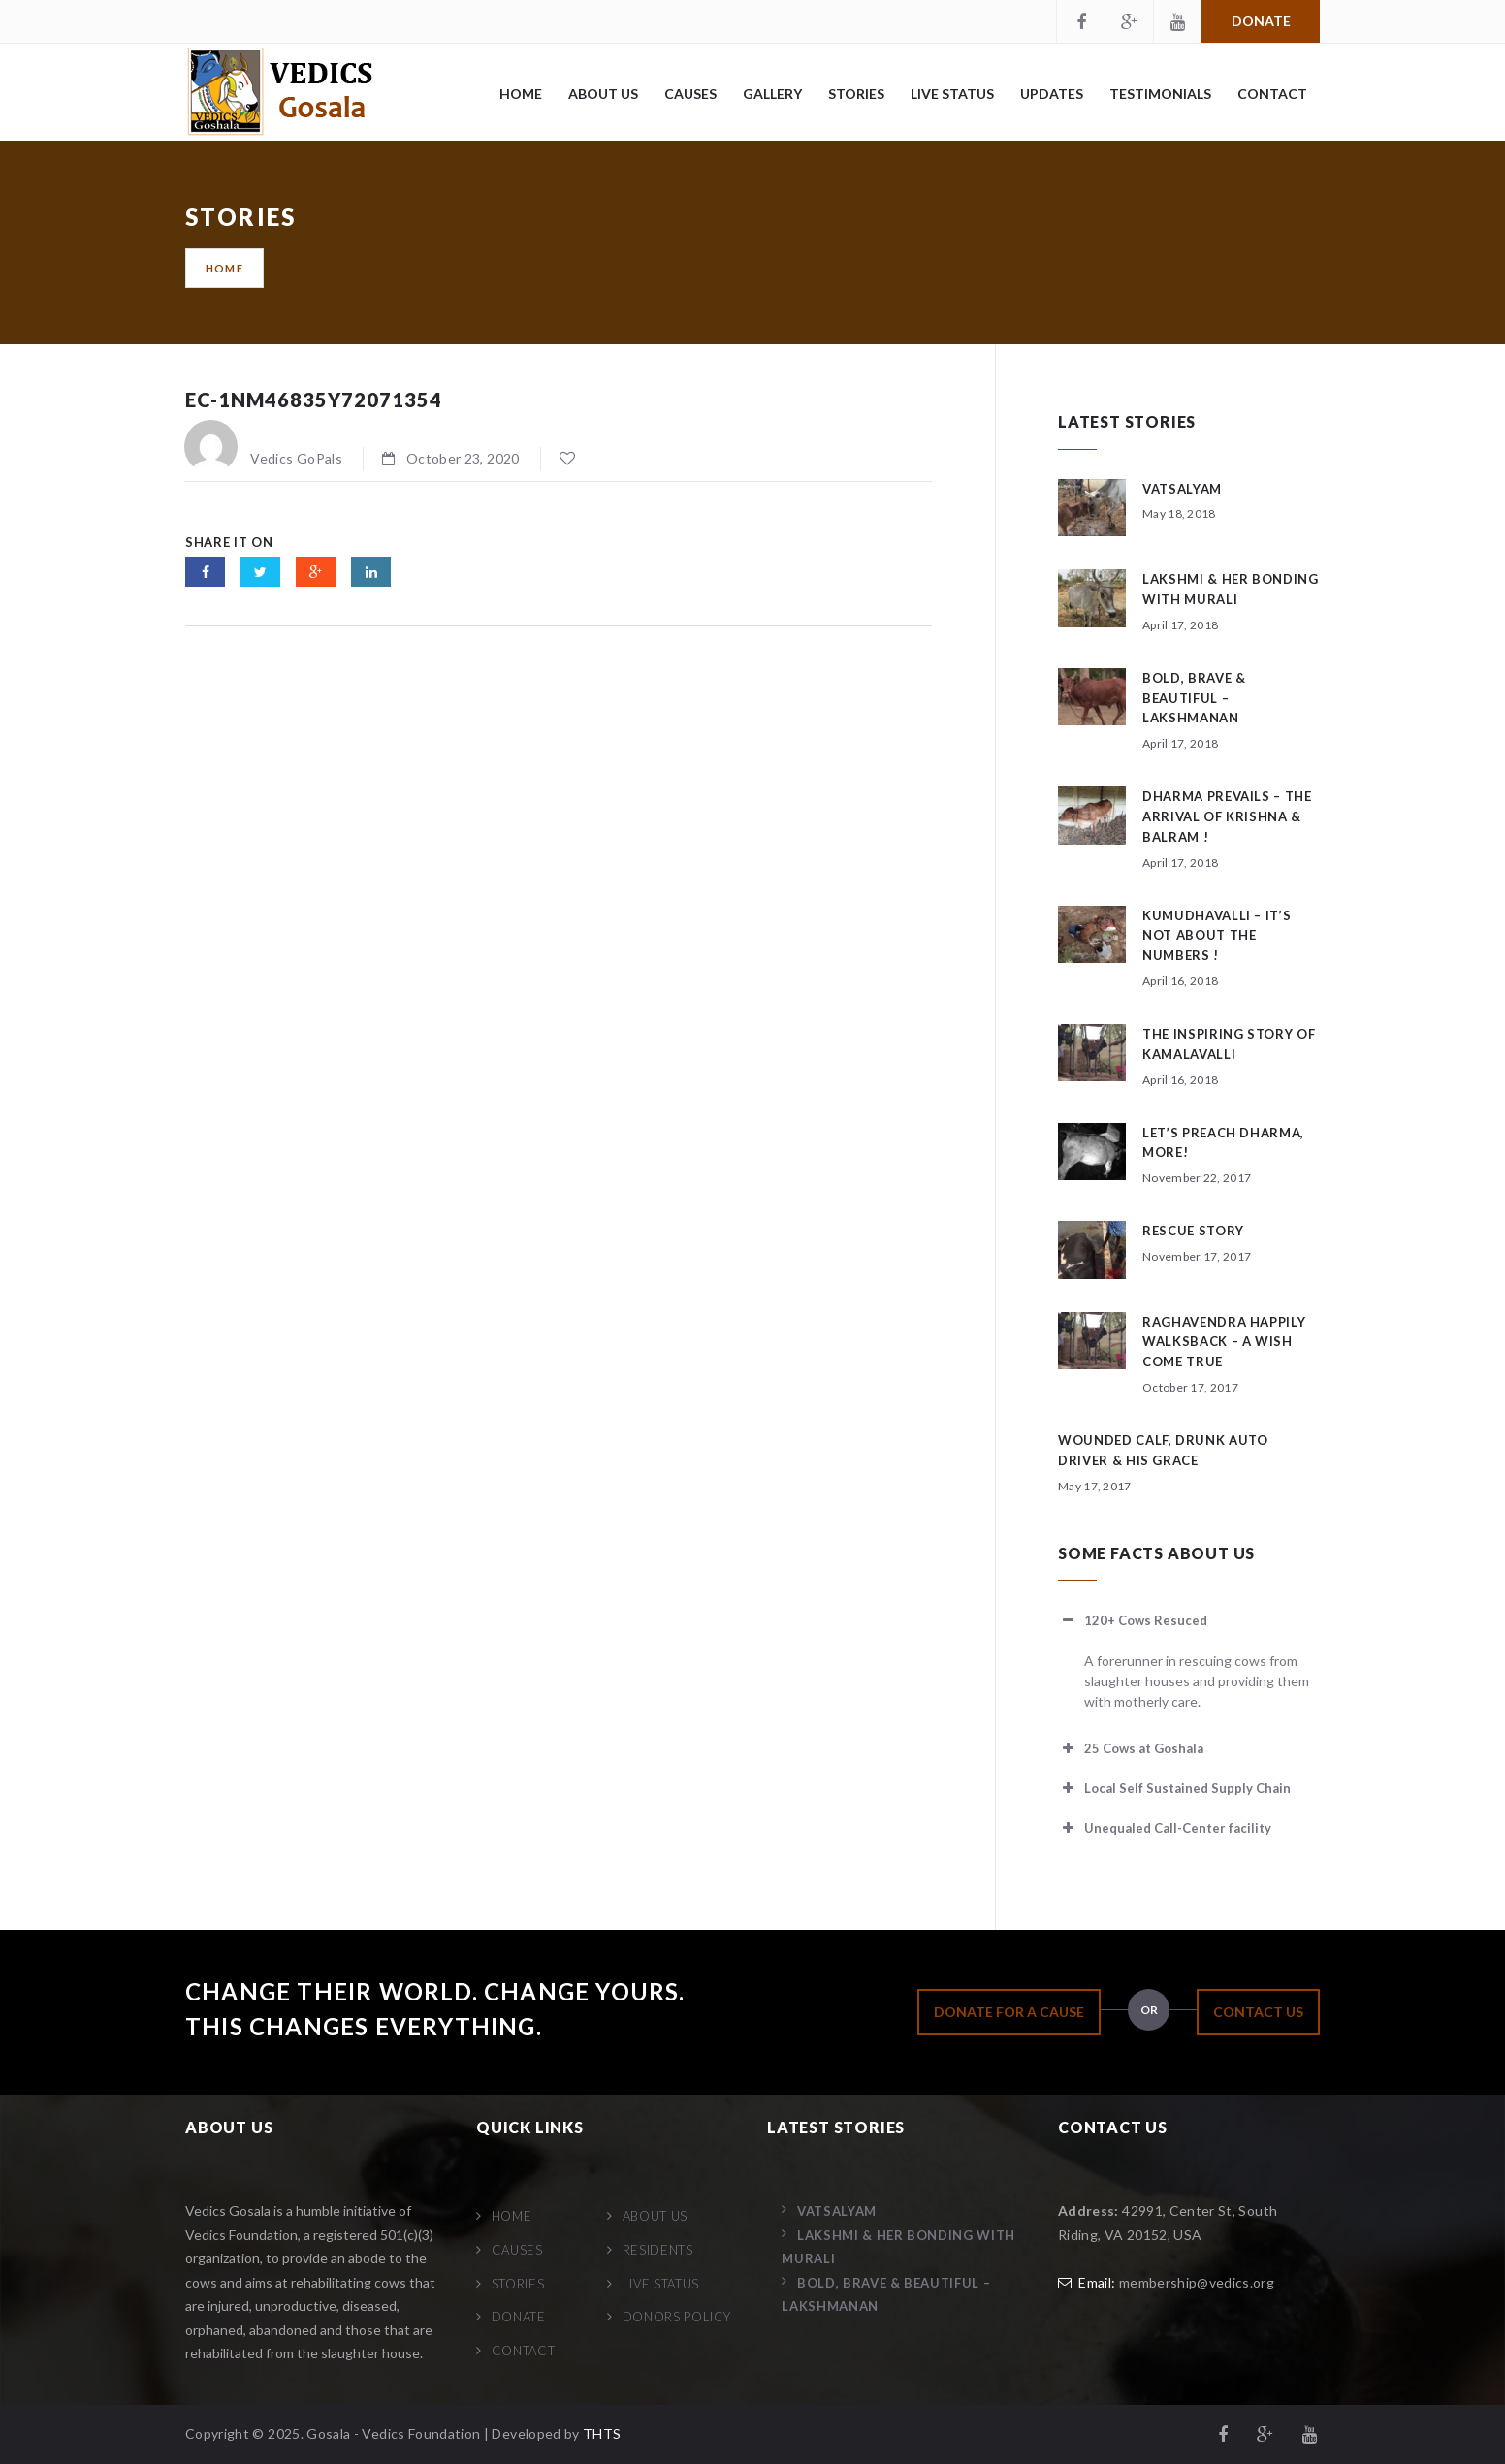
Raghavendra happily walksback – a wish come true (1223, 1342)
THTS (602, 2433)
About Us (603, 93)
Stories (856, 93)
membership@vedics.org (1196, 2282)
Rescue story (1193, 1230)
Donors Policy (677, 2316)
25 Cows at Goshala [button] (1130, 1748)
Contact (1272, 93)
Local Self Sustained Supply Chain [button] (1174, 1788)
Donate (1261, 21)
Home (520, 93)
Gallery (772, 93)
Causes (690, 93)
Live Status (952, 93)
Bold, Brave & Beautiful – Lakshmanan (1193, 698)
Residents (658, 2249)
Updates (1051, 93)
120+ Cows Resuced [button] (1132, 1620)
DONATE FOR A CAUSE (1009, 2011)
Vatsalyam (1182, 488)
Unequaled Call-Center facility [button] (1164, 1828)
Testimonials (1160, 93)
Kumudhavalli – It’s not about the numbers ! (1216, 936)
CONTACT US (1258, 2011)
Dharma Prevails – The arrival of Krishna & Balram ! (1227, 816)
